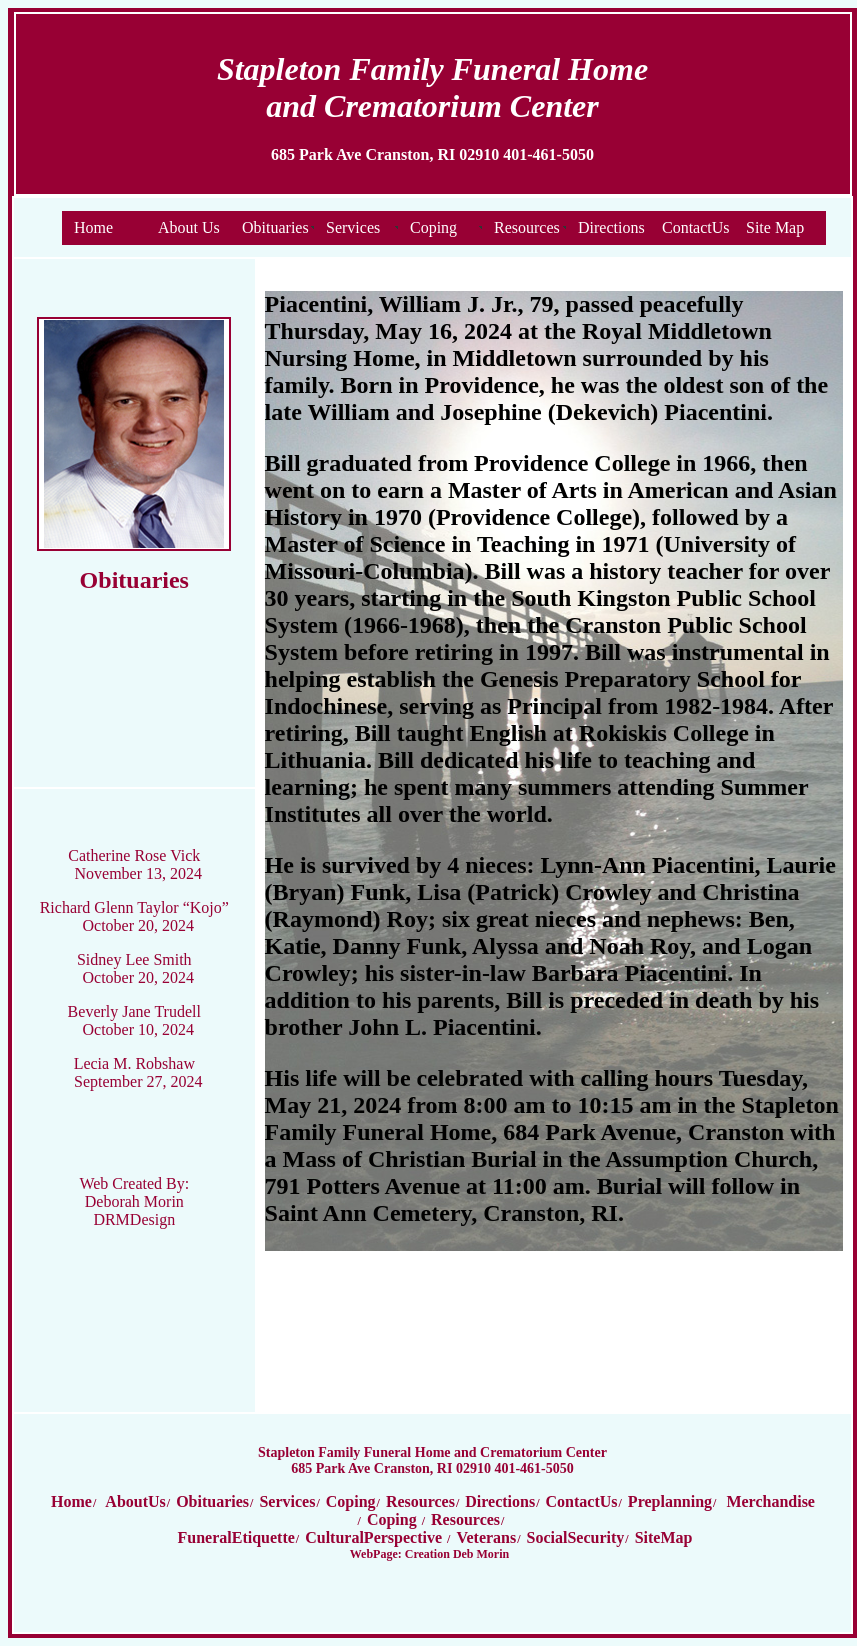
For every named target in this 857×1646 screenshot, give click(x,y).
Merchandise (770, 1501)
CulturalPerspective (375, 1537)
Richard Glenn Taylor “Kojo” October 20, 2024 (134, 916)
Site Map (775, 227)
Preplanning (670, 1501)
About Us (189, 227)
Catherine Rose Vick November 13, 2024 (135, 864)
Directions (611, 227)
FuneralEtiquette (236, 1537)
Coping (433, 227)
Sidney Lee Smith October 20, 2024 (135, 968)
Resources (527, 227)
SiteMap (664, 1537)
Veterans (486, 1537)
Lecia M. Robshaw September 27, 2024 (138, 1072)
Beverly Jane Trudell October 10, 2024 (134, 1020)
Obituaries (275, 227)
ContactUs (696, 227)
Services (353, 227)
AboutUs (134, 1501)
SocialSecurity (576, 1537)
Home (93, 227)
